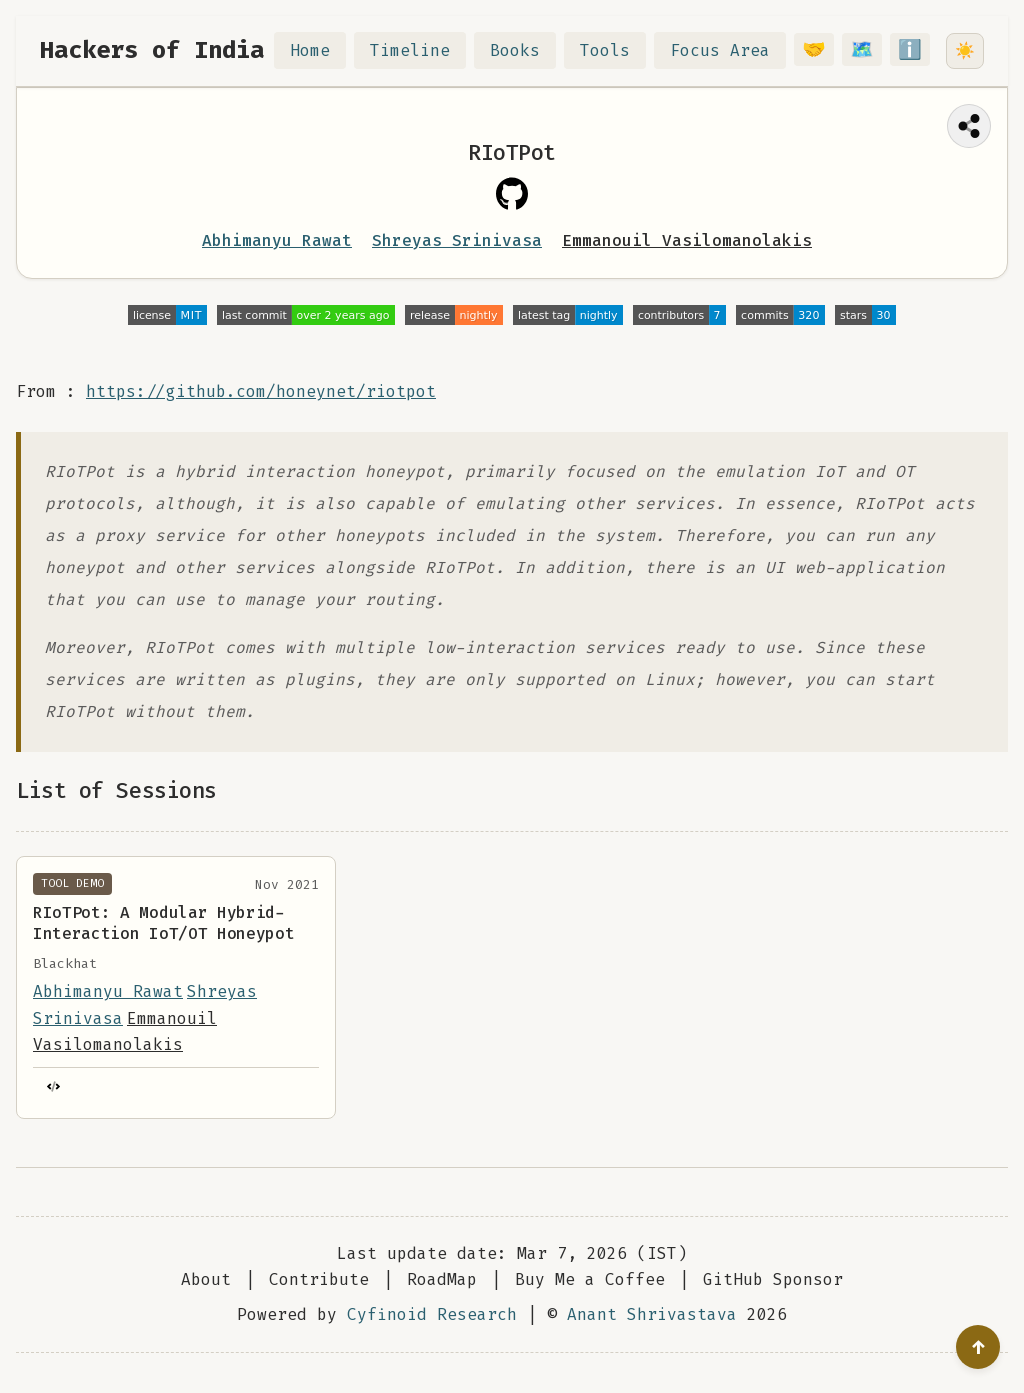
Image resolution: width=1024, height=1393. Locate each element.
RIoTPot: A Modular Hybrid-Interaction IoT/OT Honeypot (163, 923)
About (206, 1279)
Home (322, 50)
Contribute (319, 1279)
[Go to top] (978, 1347)
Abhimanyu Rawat (277, 240)
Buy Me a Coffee (590, 1279)
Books (527, 50)
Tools (617, 50)
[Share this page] (969, 126)
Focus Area (732, 50)
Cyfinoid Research (432, 1314)
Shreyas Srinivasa (457, 240)
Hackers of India (152, 50)
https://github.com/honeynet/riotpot (261, 391)
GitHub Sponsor (773, 1279)
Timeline (422, 50)
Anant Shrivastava (652, 1314)
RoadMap (442, 1279)
